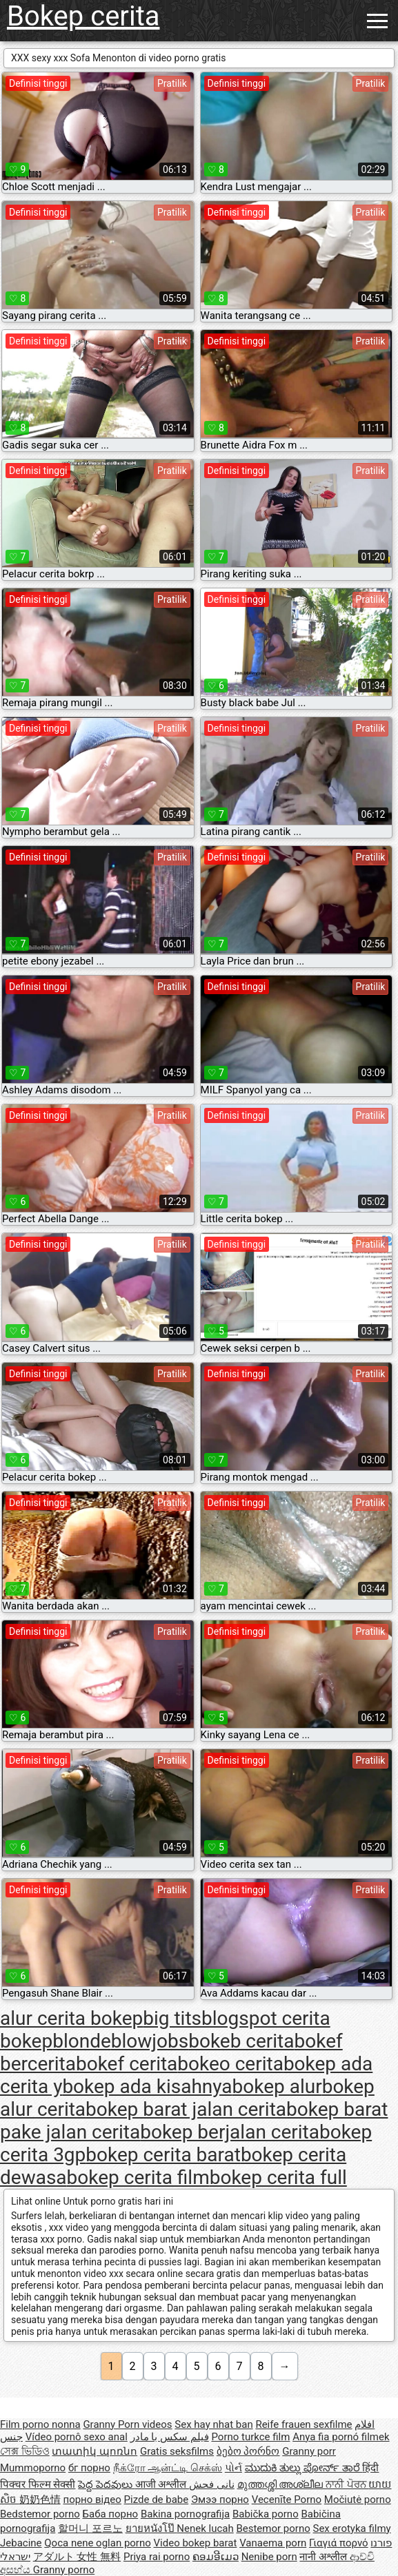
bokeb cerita (241, 2041)
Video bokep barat (195, 2543)
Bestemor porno (273, 2528)
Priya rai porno (156, 2557)
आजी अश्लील (162, 2484)
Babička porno (265, 2514)
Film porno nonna (40, 2424)
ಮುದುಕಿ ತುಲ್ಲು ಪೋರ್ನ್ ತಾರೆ (304, 2468)
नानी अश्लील (324, 2557)
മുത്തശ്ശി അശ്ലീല (281, 2484)
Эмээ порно (220, 2499)
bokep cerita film (138, 2177)
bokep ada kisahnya (147, 2086)
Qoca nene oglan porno (97, 2543)
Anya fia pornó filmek (340, 2437)
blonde (81, 2041)
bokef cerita (126, 2063)
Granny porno (63, 2570)
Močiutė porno (357, 2499)
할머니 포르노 (90, 2528)
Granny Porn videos (127, 2424)
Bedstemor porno (40, 2514)
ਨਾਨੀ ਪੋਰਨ (347, 2484)
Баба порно (111, 2514)
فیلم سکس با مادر (169, 2437)
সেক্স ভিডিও (25, 2451)
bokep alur (277, 2086)
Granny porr (309, 2451)
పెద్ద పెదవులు (106, 2484)
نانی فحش (212, 2484)
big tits (172, 2018)
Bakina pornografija (185, 2514)
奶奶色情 (40, 2499)
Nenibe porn (269, 2557)
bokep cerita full (278, 2177)
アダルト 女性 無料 (77, 2557)
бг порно (89, 2468)
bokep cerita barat (163, 2154)
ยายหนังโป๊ (151, 2528)
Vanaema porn (272, 2543)
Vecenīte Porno (286, 2499)
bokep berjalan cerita (229, 2132)
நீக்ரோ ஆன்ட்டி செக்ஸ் (167, 2468)
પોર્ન (233, 2468)
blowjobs (149, 2041)
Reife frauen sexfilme (303, 2424)
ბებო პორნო (248, 2451)
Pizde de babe (156, 2499)
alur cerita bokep (71, 2018)
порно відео (92, 2499)
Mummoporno (33, 2468)
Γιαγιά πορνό (338, 2543)
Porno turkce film (250, 2437)
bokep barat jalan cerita (186, 2109)
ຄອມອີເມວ (215, 2557)
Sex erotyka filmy (351, 2528)
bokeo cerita (230, 2063)
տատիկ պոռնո (94, 2451)
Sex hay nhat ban (213, 2424)
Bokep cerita (83, 16)
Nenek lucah (205, 2528)
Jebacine (21, 2543)
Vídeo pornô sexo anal (77, 2437)
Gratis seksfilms (177, 2451)
